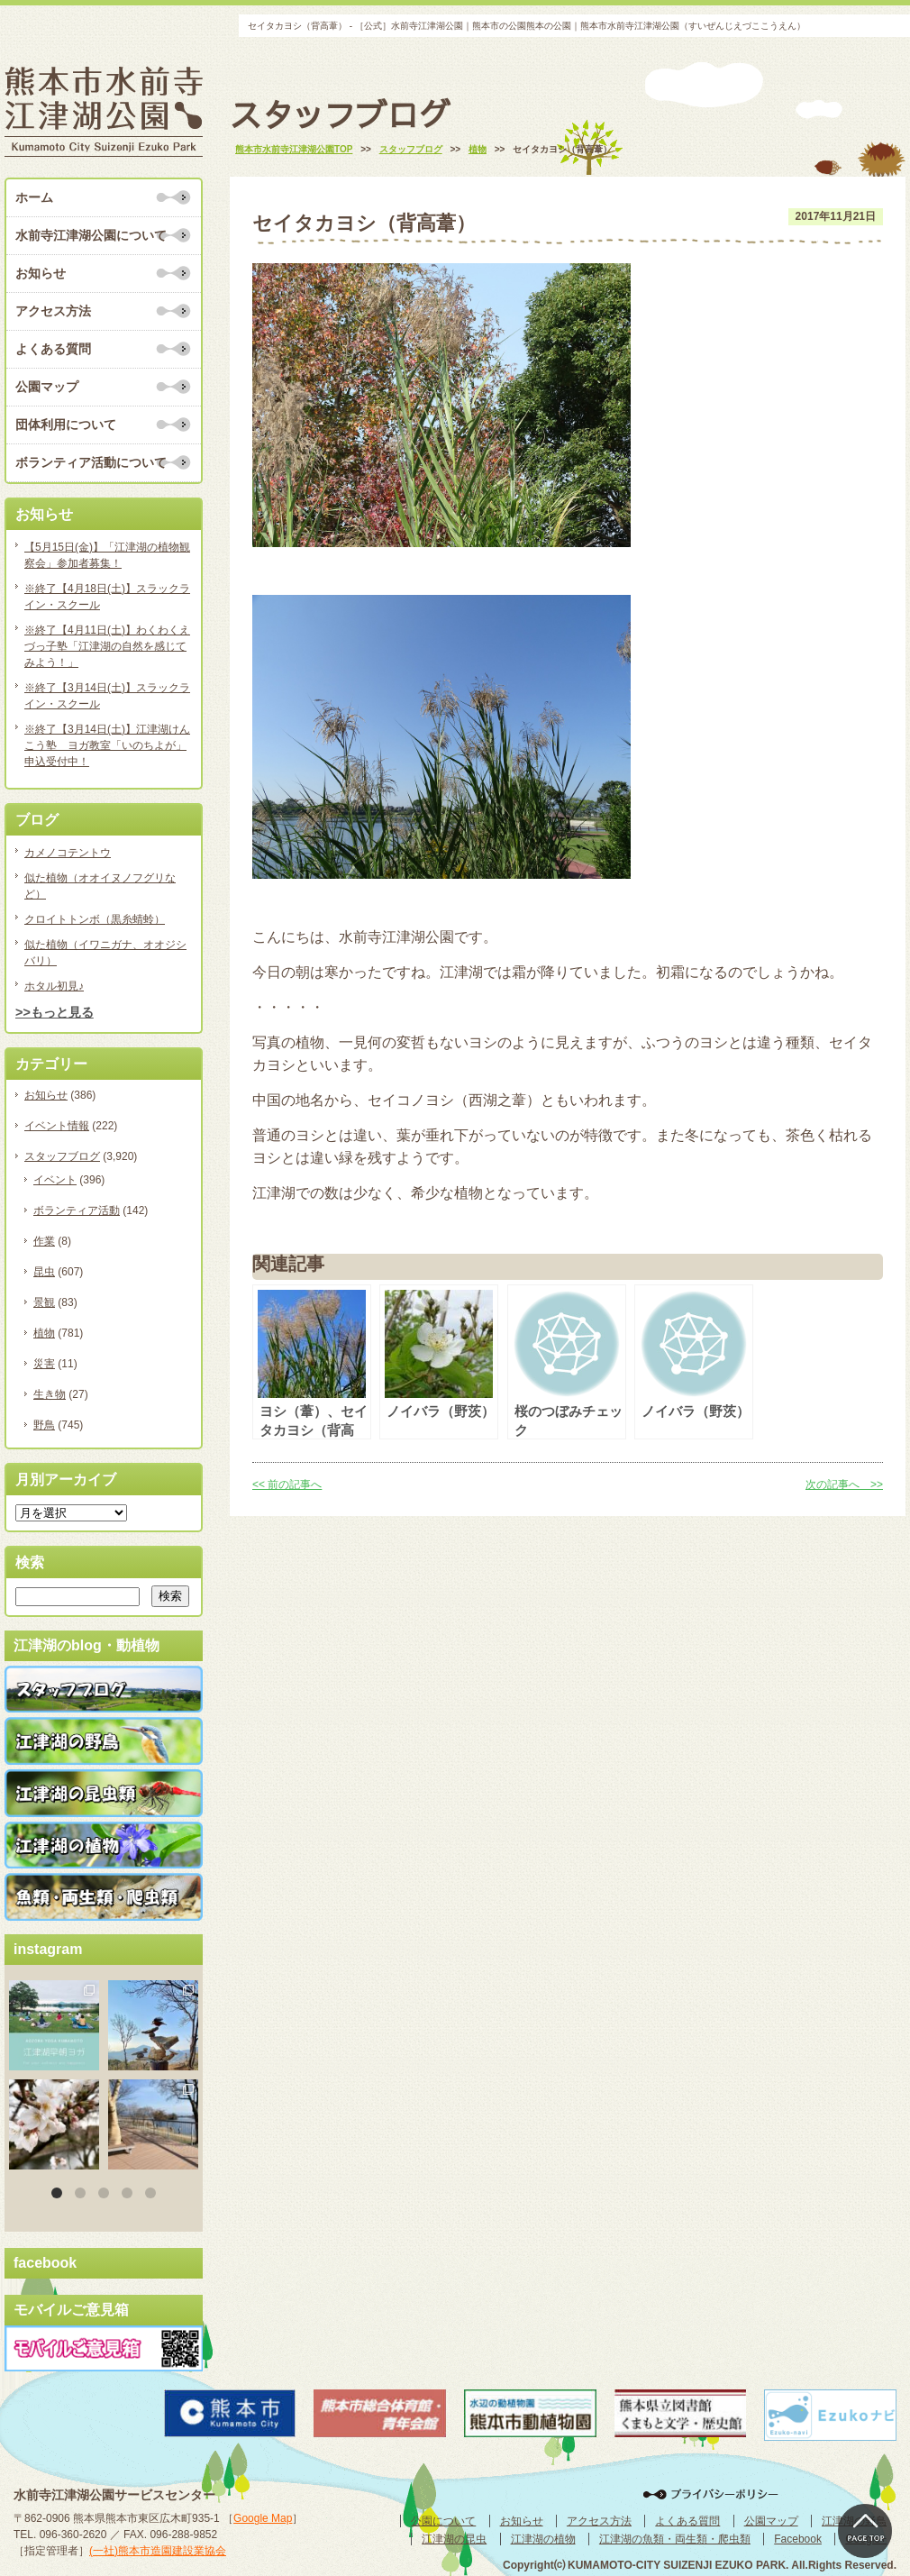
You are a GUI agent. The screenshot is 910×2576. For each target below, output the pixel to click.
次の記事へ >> (844, 1484)
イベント (55, 1180)
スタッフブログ (62, 1156)
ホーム (34, 197)
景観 (44, 1302)
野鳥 (44, 1425)
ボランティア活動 (76, 1210)
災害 (44, 1363)
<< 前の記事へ (287, 1484)
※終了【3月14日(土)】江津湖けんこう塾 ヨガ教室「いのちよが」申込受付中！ (107, 745)
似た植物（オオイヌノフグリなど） (100, 886)
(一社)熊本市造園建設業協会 (157, 2550)
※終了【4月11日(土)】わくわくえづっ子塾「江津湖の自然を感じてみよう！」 (107, 646)
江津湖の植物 (543, 2539)
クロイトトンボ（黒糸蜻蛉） (94, 919)
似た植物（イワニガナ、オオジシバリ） (105, 952)
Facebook (798, 2539)
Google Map (262, 2518)
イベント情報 (56, 1125)
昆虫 (44, 1271)
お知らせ (40, 273)
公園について (443, 2521)
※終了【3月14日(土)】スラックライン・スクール (107, 695)
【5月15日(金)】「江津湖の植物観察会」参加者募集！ (107, 555)
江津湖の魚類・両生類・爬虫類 (675, 2539)
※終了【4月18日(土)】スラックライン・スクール (107, 596)
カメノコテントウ (67, 852)
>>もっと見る (54, 1012)
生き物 (49, 1394)
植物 (44, 1333)
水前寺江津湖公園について (91, 235)
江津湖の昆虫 (454, 2539)
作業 (44, 1241)
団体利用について (65, 424)
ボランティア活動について (91, 462)
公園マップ (46, 386)
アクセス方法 (53, 311)
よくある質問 (53, 349)
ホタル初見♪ (54, 986)
